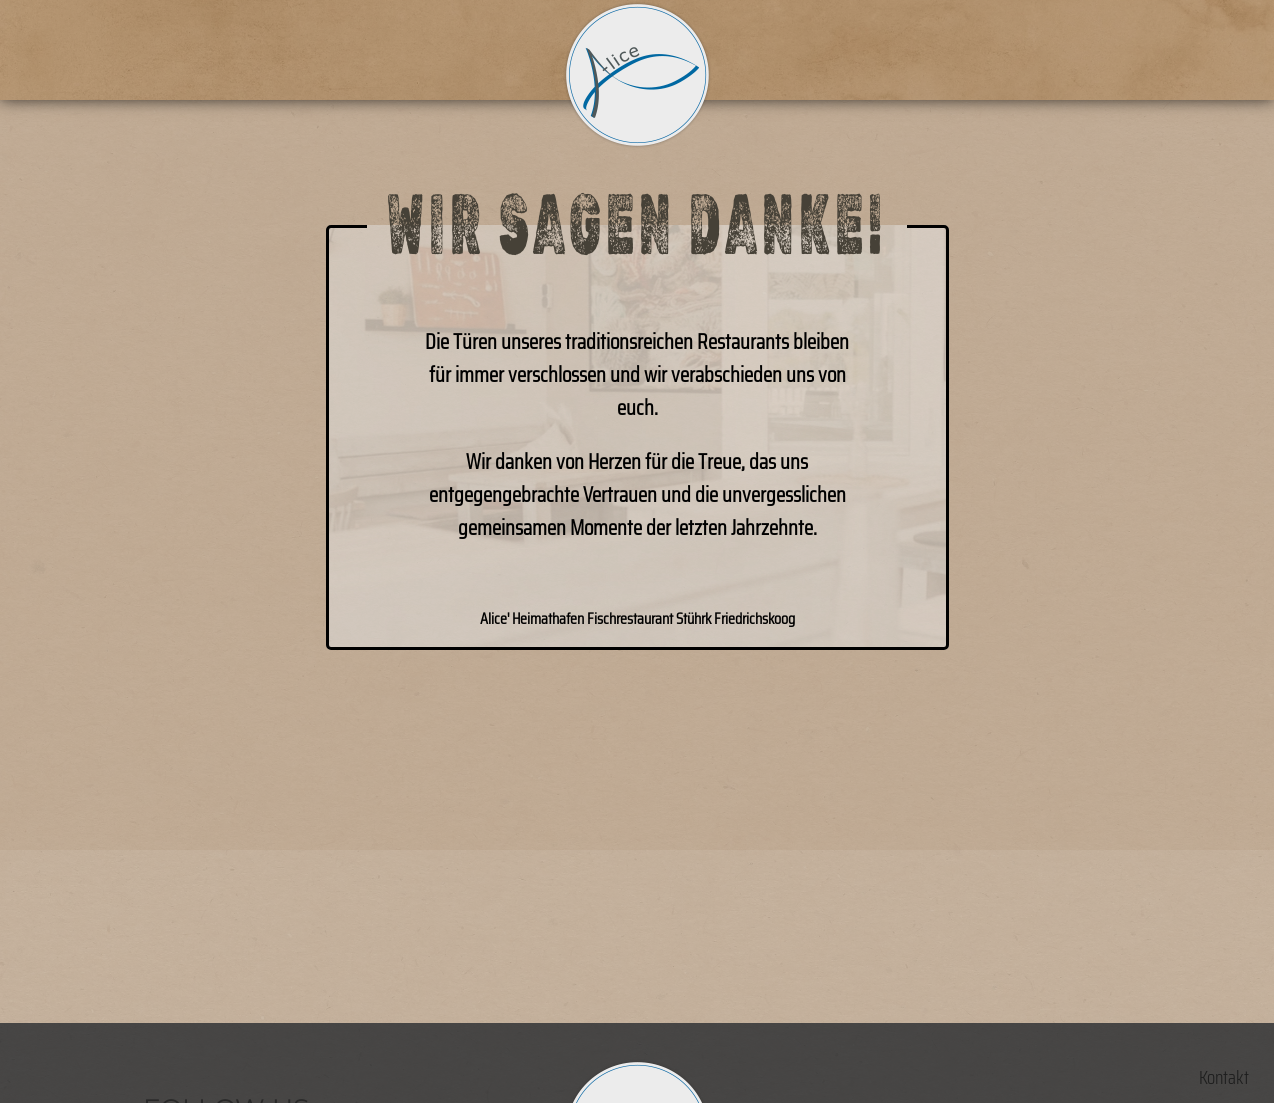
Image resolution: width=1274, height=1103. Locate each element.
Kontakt (1224, 1077)
